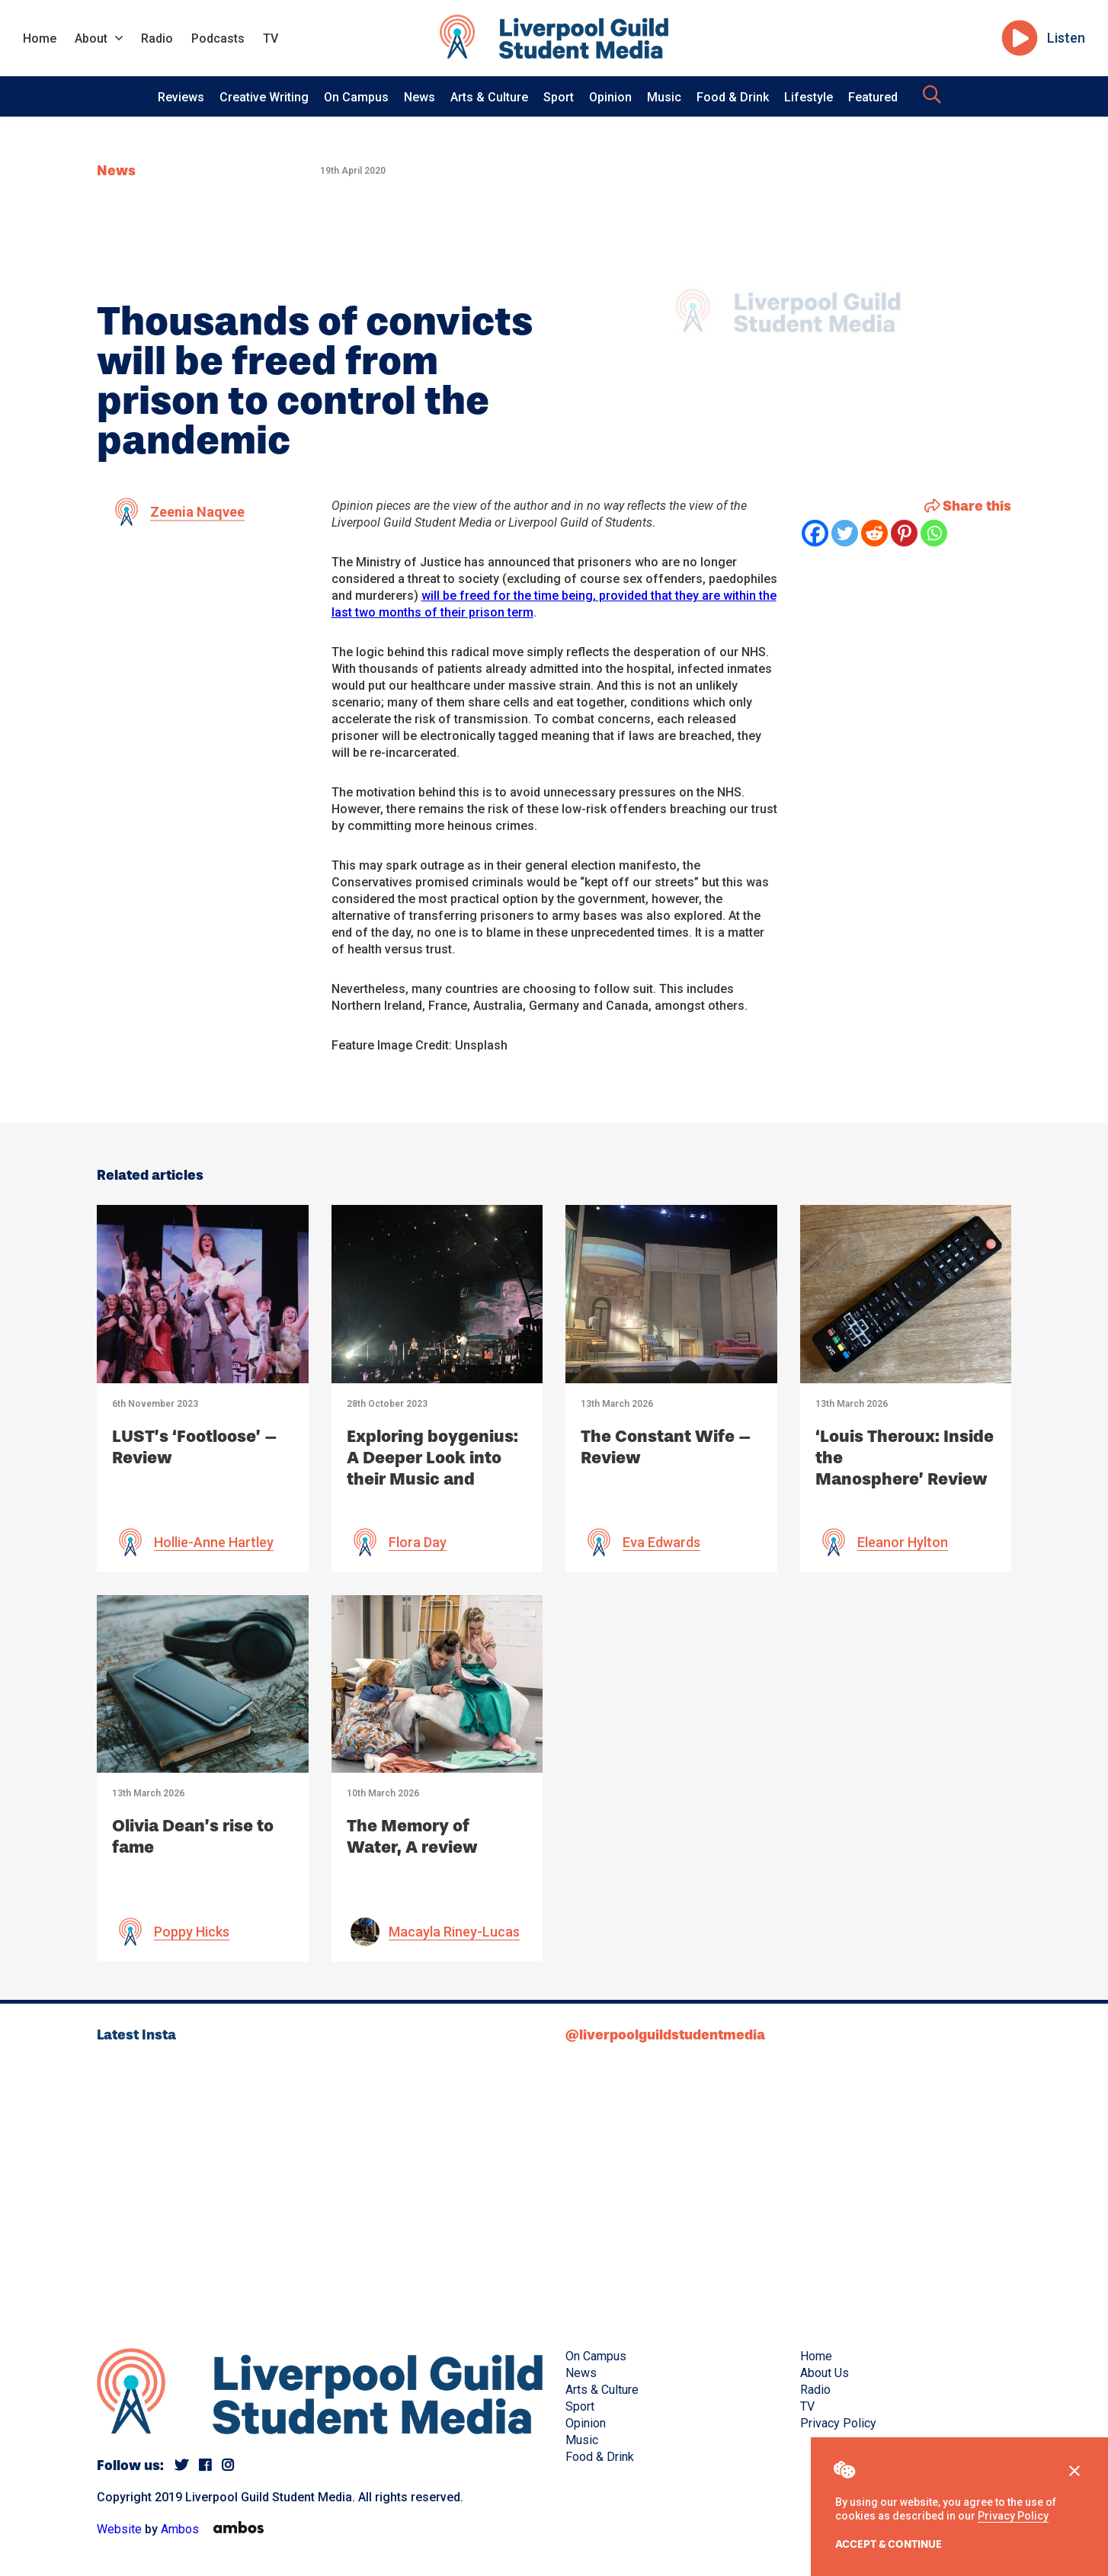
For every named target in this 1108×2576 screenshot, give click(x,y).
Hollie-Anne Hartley (214, 1542)
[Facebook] (815, 533)
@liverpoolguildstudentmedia (665, 2035)
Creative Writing (264, 97)
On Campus (356, 97)
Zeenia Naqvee (197, 512)
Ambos (180, 2529)
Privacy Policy (1013, 2516)
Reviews (181, 97)
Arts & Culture (489, 97)
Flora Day (418, 1542)
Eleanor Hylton (902, 1542)
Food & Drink (733, 97)
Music (664, 97)
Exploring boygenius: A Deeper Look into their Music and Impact (432, 1468)
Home (39, 38)
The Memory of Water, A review (412, 1836)
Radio (157, 38)
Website (119, 2529)
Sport (558, 97)
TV (270, 38)
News (419, 97)
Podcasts (218, 38)
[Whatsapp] (934, 533)
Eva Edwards (661, 1542)
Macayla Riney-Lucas (454, 1932)
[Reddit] (874, 533)
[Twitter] (844, 533)
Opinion (610, 97)
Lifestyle (808, 97)
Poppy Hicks (191, 1932)
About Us (824, 2373)
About (91, 38)
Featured (873, 97)
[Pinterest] (904, 533)
